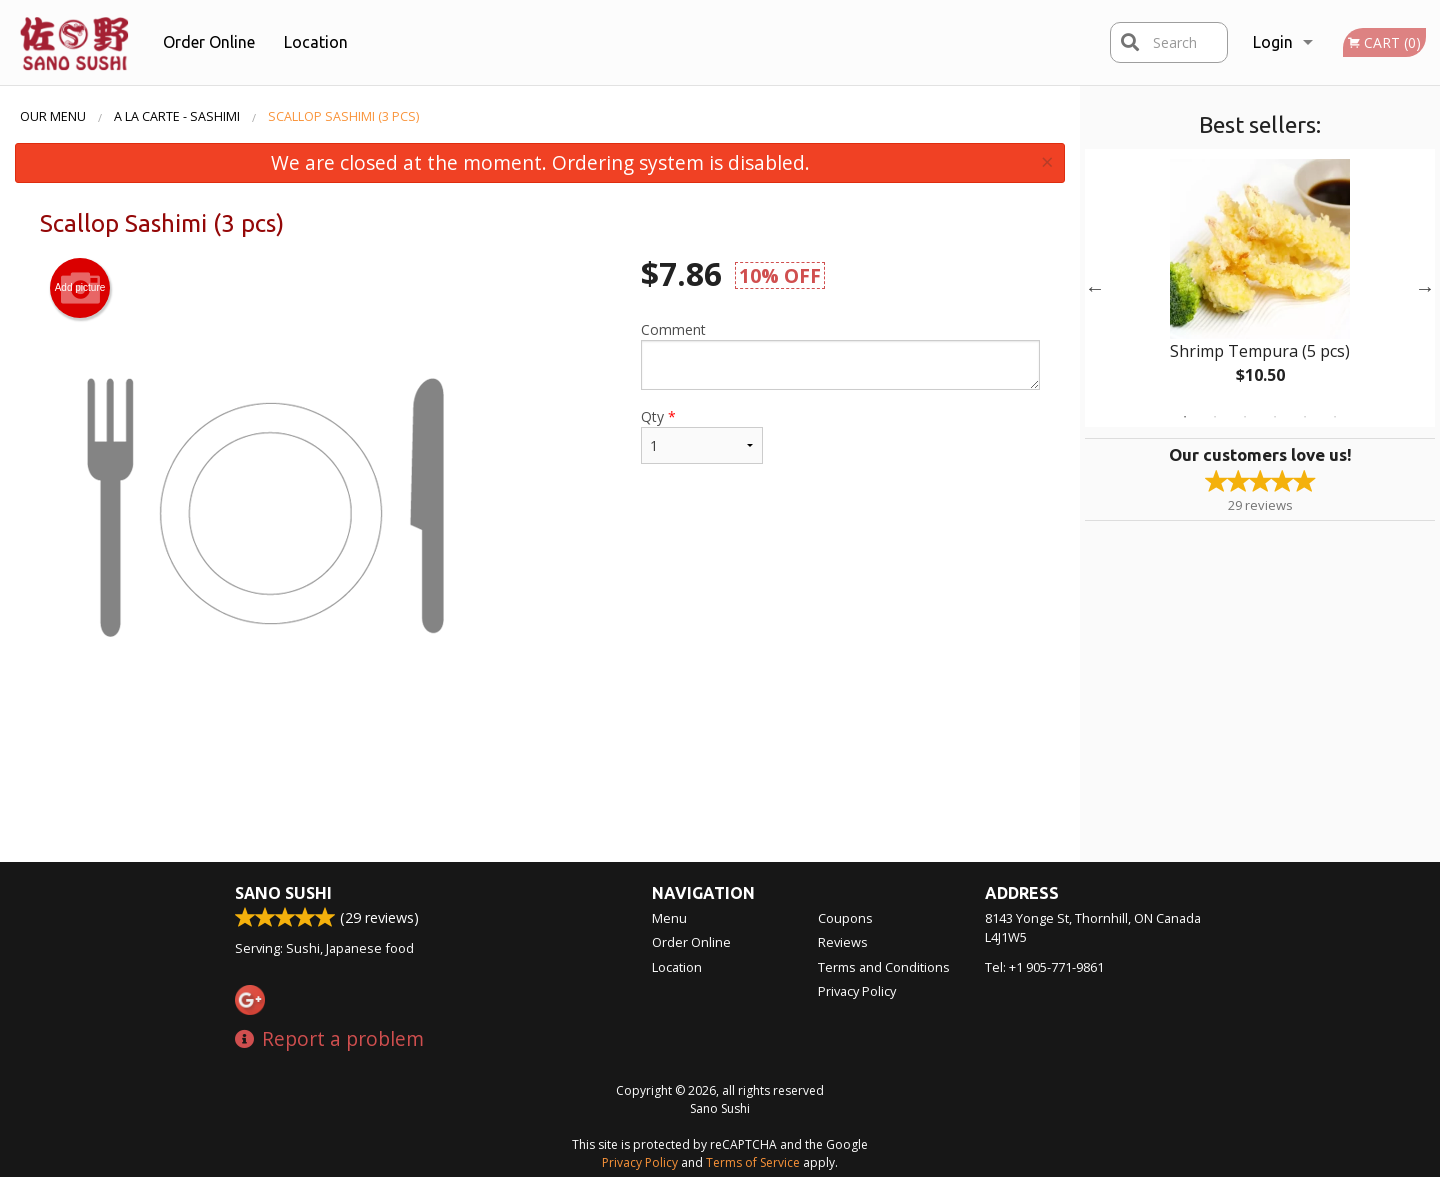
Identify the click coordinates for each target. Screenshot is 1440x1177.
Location (316, 42)
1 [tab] (1185, 417)
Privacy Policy (857, 991)
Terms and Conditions (884, 967)
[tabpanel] (1260, 288)
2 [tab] (1215, 417)
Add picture (80, 288)
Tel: (1044, 967)
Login (1273, 42)
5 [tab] (1305, 417)
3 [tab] (1245, 417)
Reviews (843, 942)
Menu (669, 918)
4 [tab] (1275, 417)
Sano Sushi (283, 893)
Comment (840, 355)
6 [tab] (1335, 417)
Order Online (209, 42)
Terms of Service (753, 1162)
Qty (702, 435)
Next (1425, 288)
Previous (1095, 288)
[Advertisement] (540, 797)
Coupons (845, 918)
